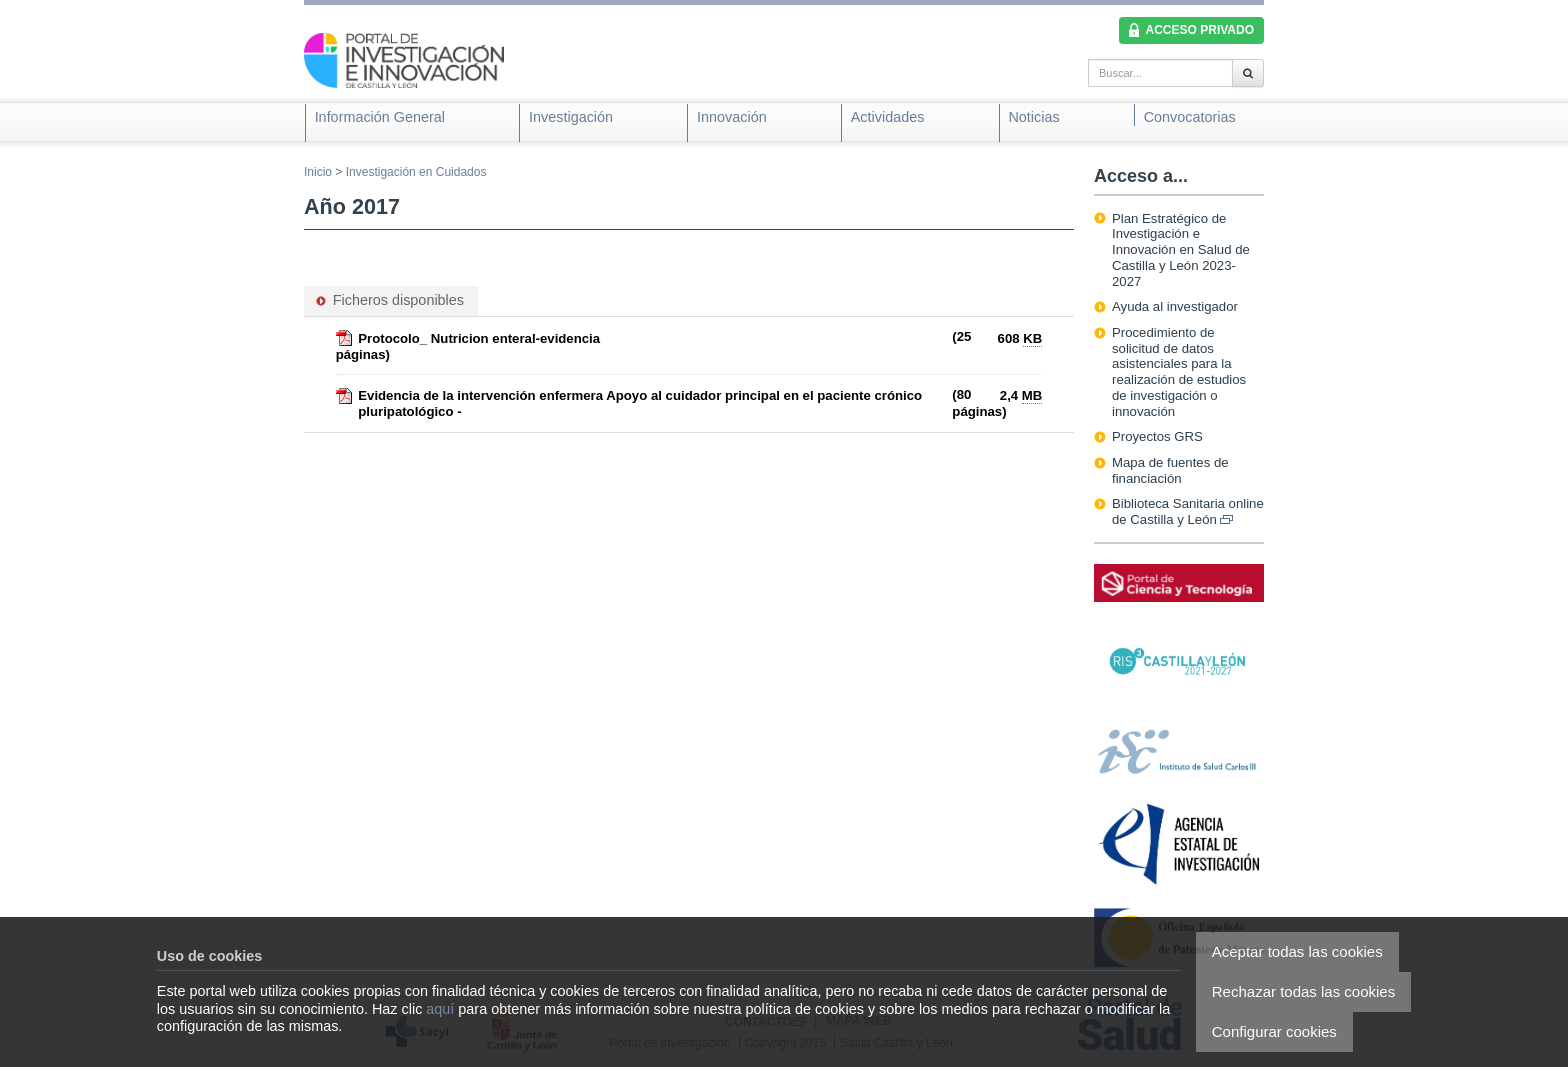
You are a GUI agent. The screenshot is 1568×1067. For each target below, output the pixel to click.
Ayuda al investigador (1175, 306)
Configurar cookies (1274, 1031)
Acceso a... (1141, 176)
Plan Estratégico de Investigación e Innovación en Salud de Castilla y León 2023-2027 (1181, 250)
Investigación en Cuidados (416, 172)
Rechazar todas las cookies (1303, 991)
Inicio (318, 172)
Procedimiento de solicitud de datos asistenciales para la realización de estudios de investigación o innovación (1179, 372)
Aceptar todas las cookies (1297, 951)
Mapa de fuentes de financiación (1170, 470)
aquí (440, 1009)
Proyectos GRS (1157, 436)
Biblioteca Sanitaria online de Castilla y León (1188, 511)
